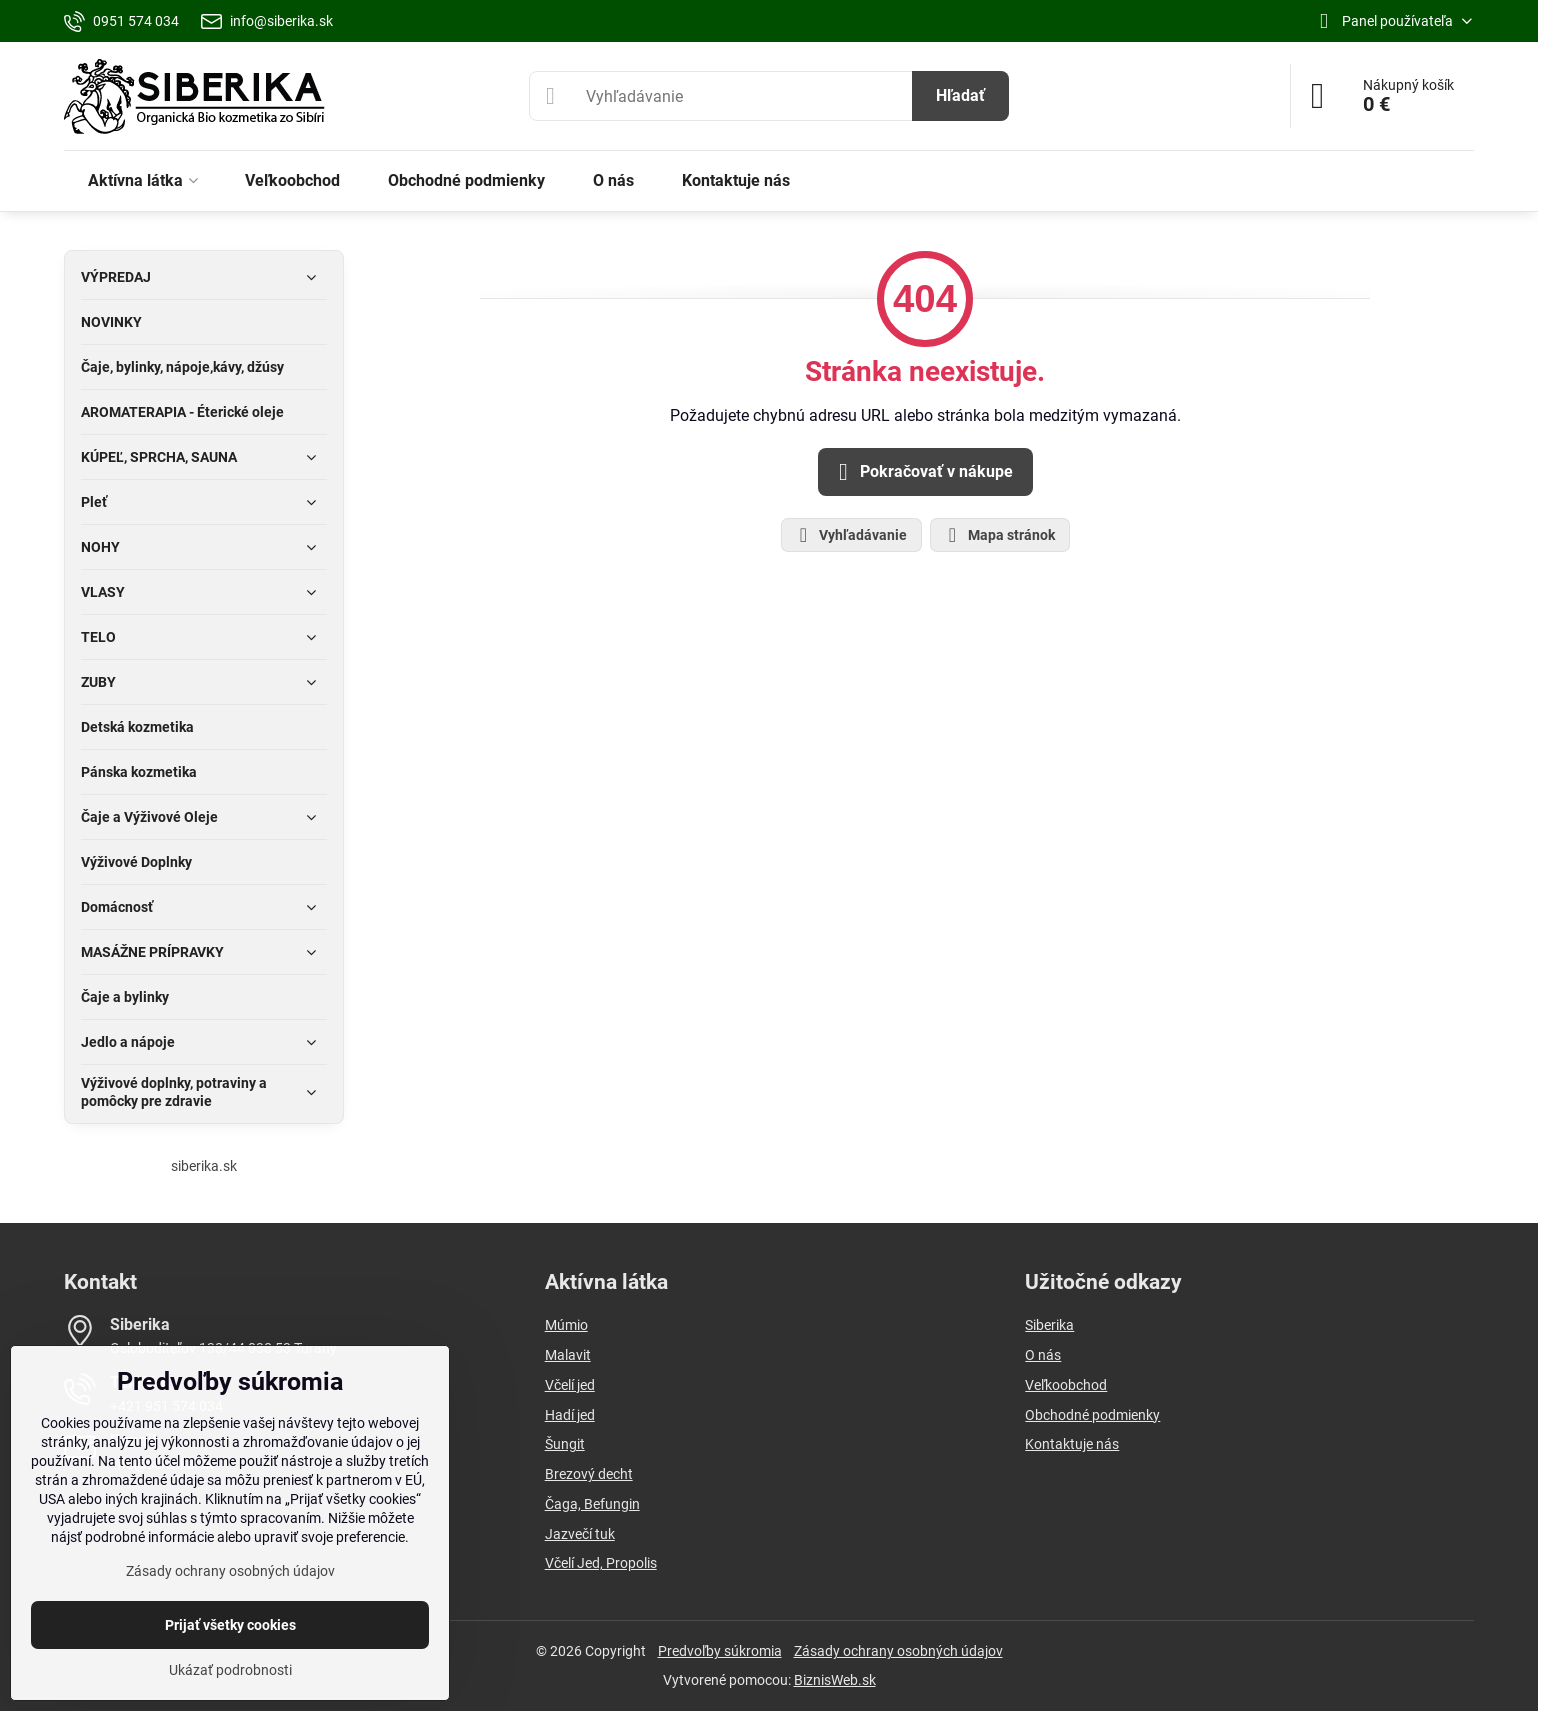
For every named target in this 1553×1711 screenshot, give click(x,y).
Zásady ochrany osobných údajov (898, 1651)
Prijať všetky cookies (230, 1625)
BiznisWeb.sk (835, 1680)
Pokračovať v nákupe (922, 472)
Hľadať (960, 95)
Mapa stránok (999, 535)
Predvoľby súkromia (720, 1651)
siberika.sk (204, 1166)
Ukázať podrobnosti (230, 1670)
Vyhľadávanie (850, 535)
